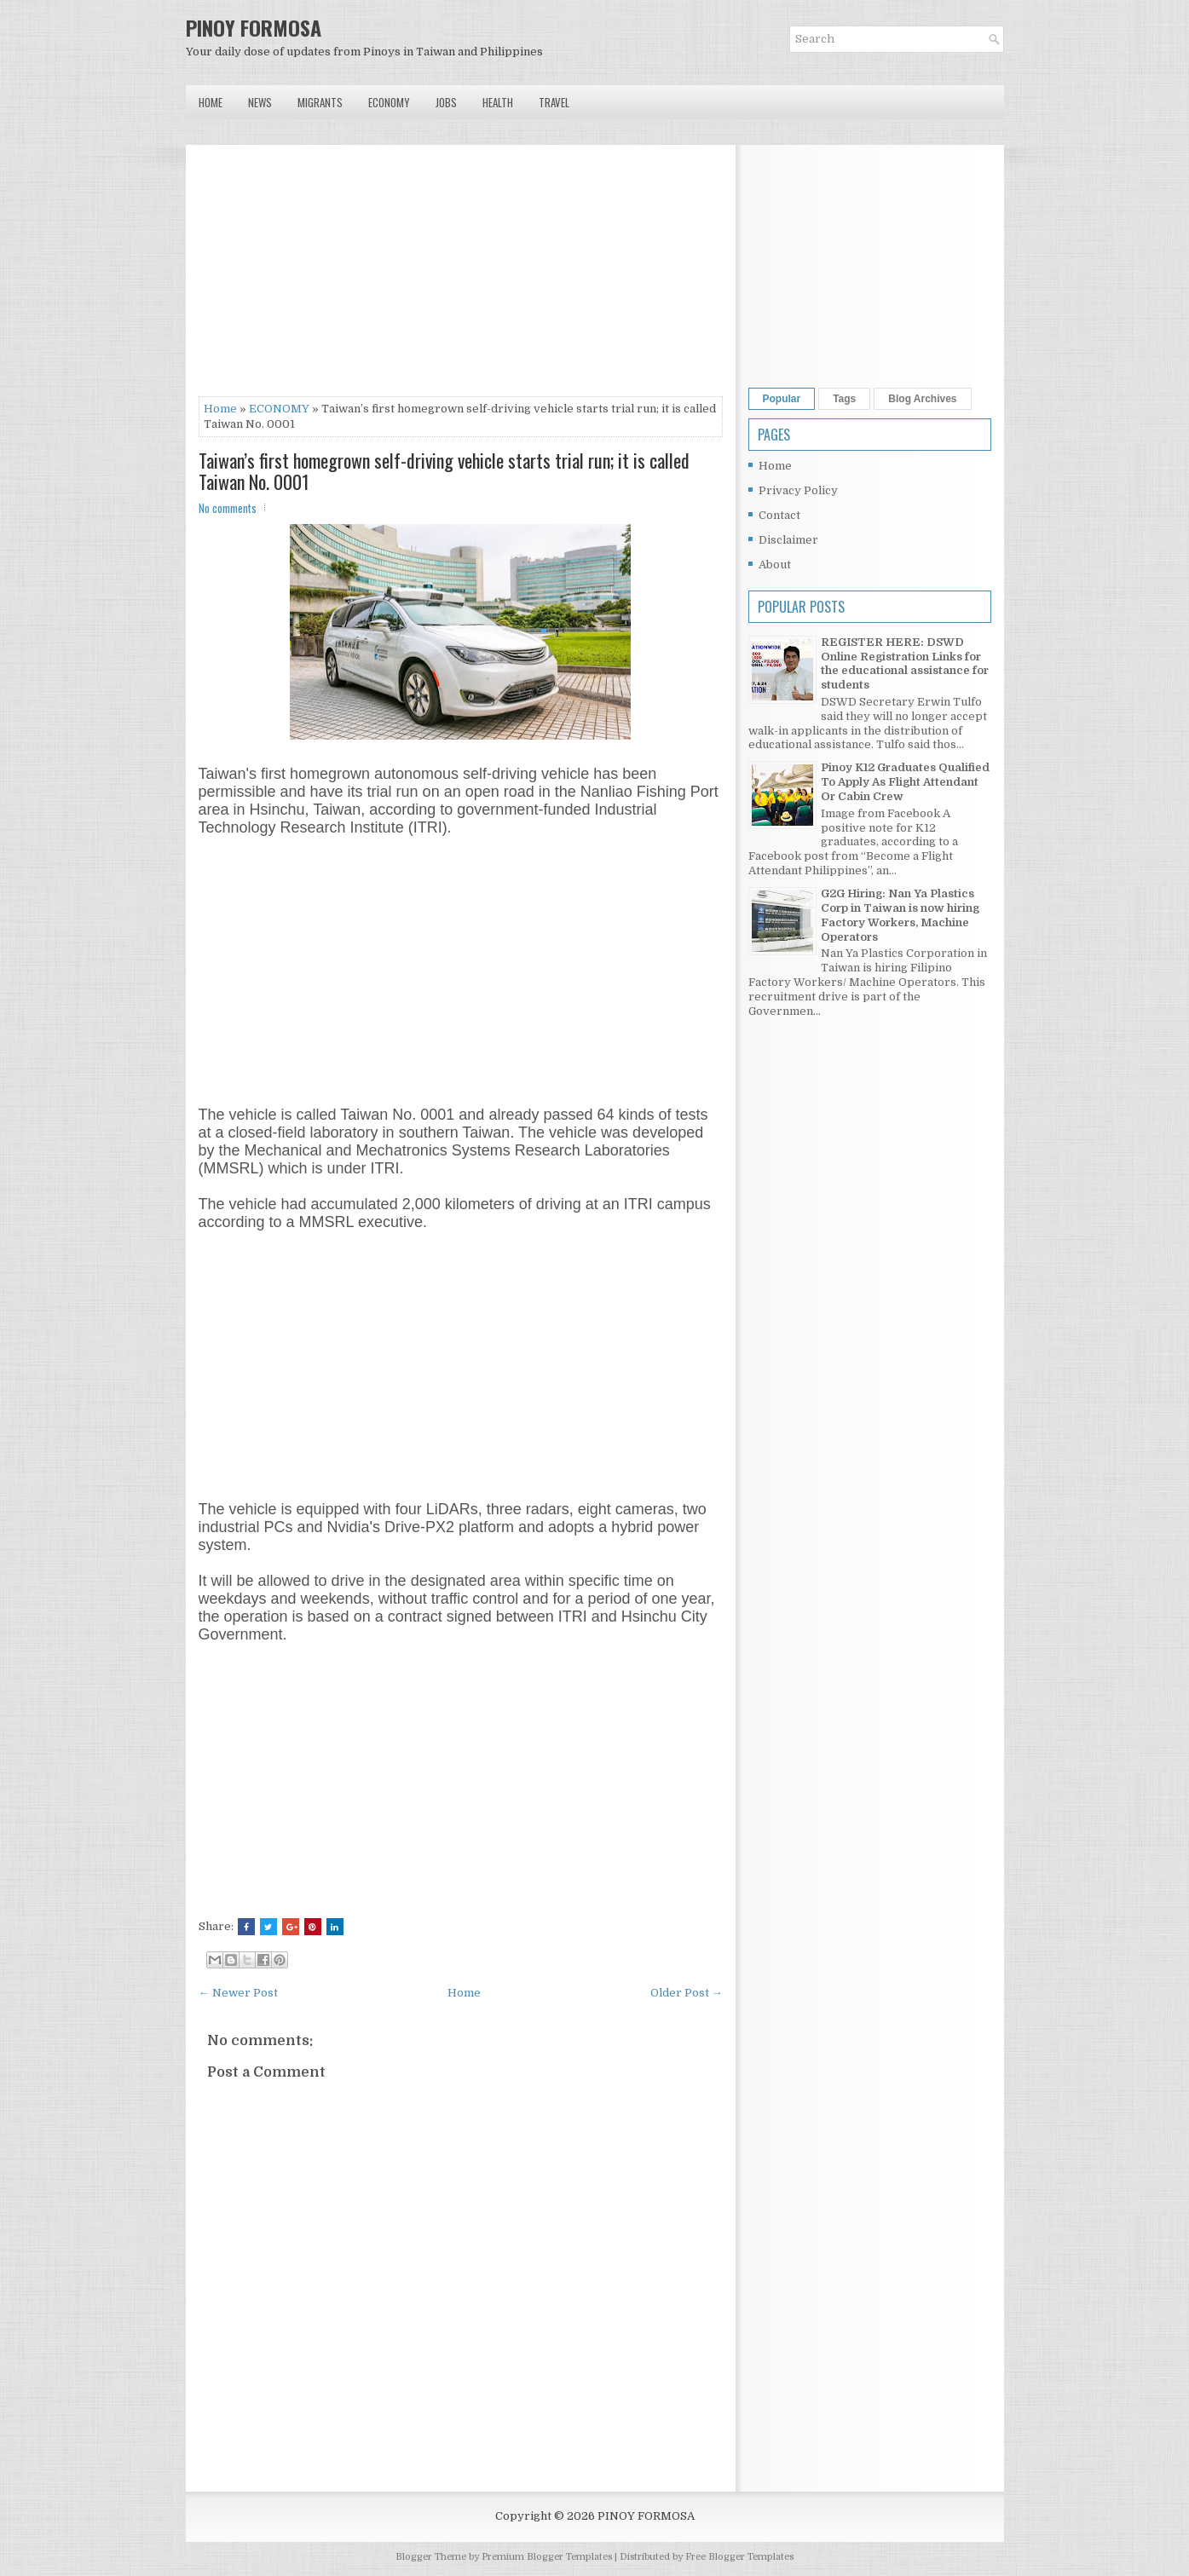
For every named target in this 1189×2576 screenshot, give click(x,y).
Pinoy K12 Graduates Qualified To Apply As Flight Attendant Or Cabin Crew (905, 782)
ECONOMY (279, 408)
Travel (554, 102)
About (775, 564)
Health (497, 102)
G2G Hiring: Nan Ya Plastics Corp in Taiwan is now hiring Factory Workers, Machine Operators (900, 915)
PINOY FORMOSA (253, 27)
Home (210, 102)
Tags (844, 399)
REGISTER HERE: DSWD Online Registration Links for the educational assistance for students (905, 664)
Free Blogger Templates (739, 2556)
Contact (779, 515)
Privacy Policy (798, 490)
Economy (389, 102)
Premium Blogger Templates (547, 2556)
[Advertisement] (461, 277)
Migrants (320, 102)
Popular (782, 399)
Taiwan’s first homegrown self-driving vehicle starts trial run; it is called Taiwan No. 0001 (444, 470)
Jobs (446, 102)
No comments (228, 507)
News (260, 102)
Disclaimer (788, 539)
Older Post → (686, 1992)
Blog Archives (922, 399)
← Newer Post (238, 1992)
